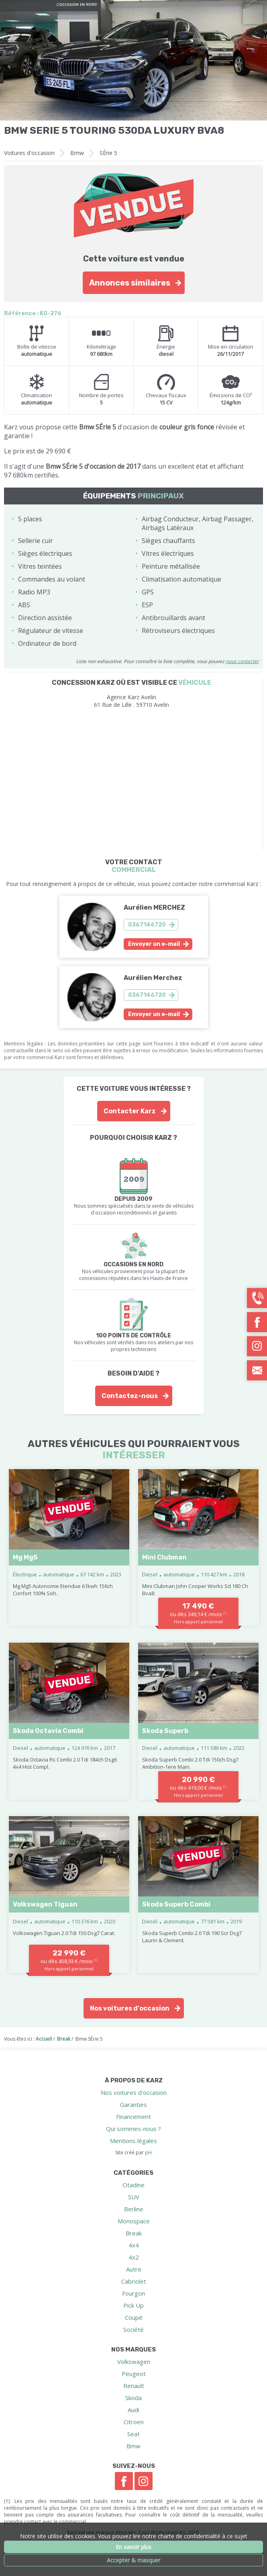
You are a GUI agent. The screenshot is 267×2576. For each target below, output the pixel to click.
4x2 (133, 2257)
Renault (133, 2386)
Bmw (77, 153)
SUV (133, 2197)
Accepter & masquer (133, 2560)
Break (134, 2233)
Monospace (134, 2221)
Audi (133, 2410)
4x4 (133, 2245)
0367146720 (147, 924)
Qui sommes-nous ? (133, 2129)
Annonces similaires (129, 283)
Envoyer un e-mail (154, 944)
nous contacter (242, 661)
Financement (133, 2117)
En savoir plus (133, 2547)
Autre (133, 2269)
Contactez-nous (130, 1396)
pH (148, 2152)
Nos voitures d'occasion (129, 2008)
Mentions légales (133, 2141)
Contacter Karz (130, 1111)
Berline (133, 2209)
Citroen (134, 2422)
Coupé (134, 2317)
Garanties (133, 2104)
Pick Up (133, 2305)
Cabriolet (133, 2281)
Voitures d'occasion (29, 153)
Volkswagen (133, 2362)
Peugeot (134, 2374)
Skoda (133, 2398)
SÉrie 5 (108, 153)
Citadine (133, 2185)
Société (133, 2329)
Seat (133, 2434)
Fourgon (133, 2293)
